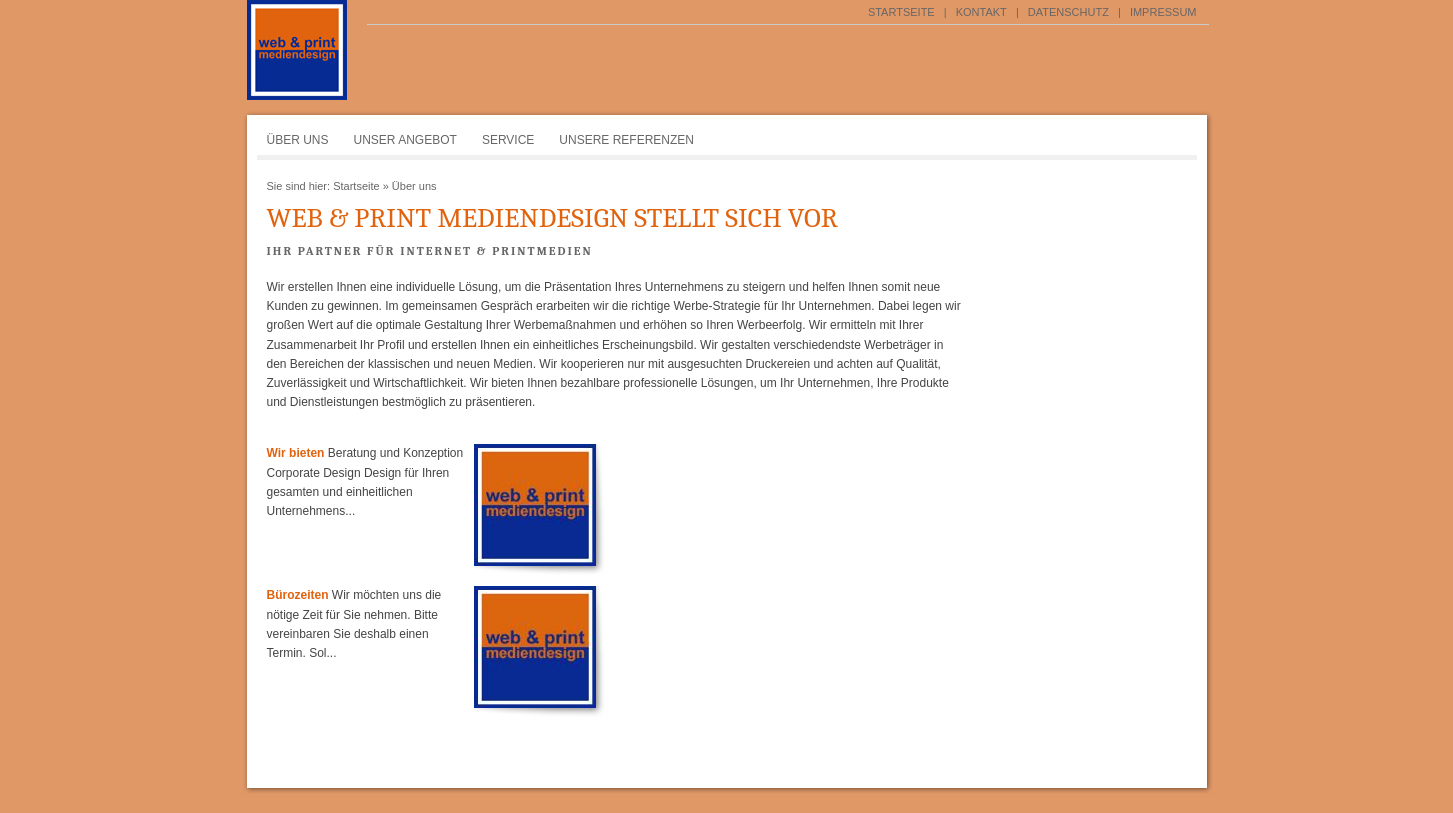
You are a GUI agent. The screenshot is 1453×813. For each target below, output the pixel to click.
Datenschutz (1068, 12)
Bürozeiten (298, 595)
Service (508, 140)
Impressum (1163, 12)
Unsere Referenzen (626, 140)
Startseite (901, 12)
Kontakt (981, 12)
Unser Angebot (405, 140)
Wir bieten (296, 453)
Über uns (298, 140)
